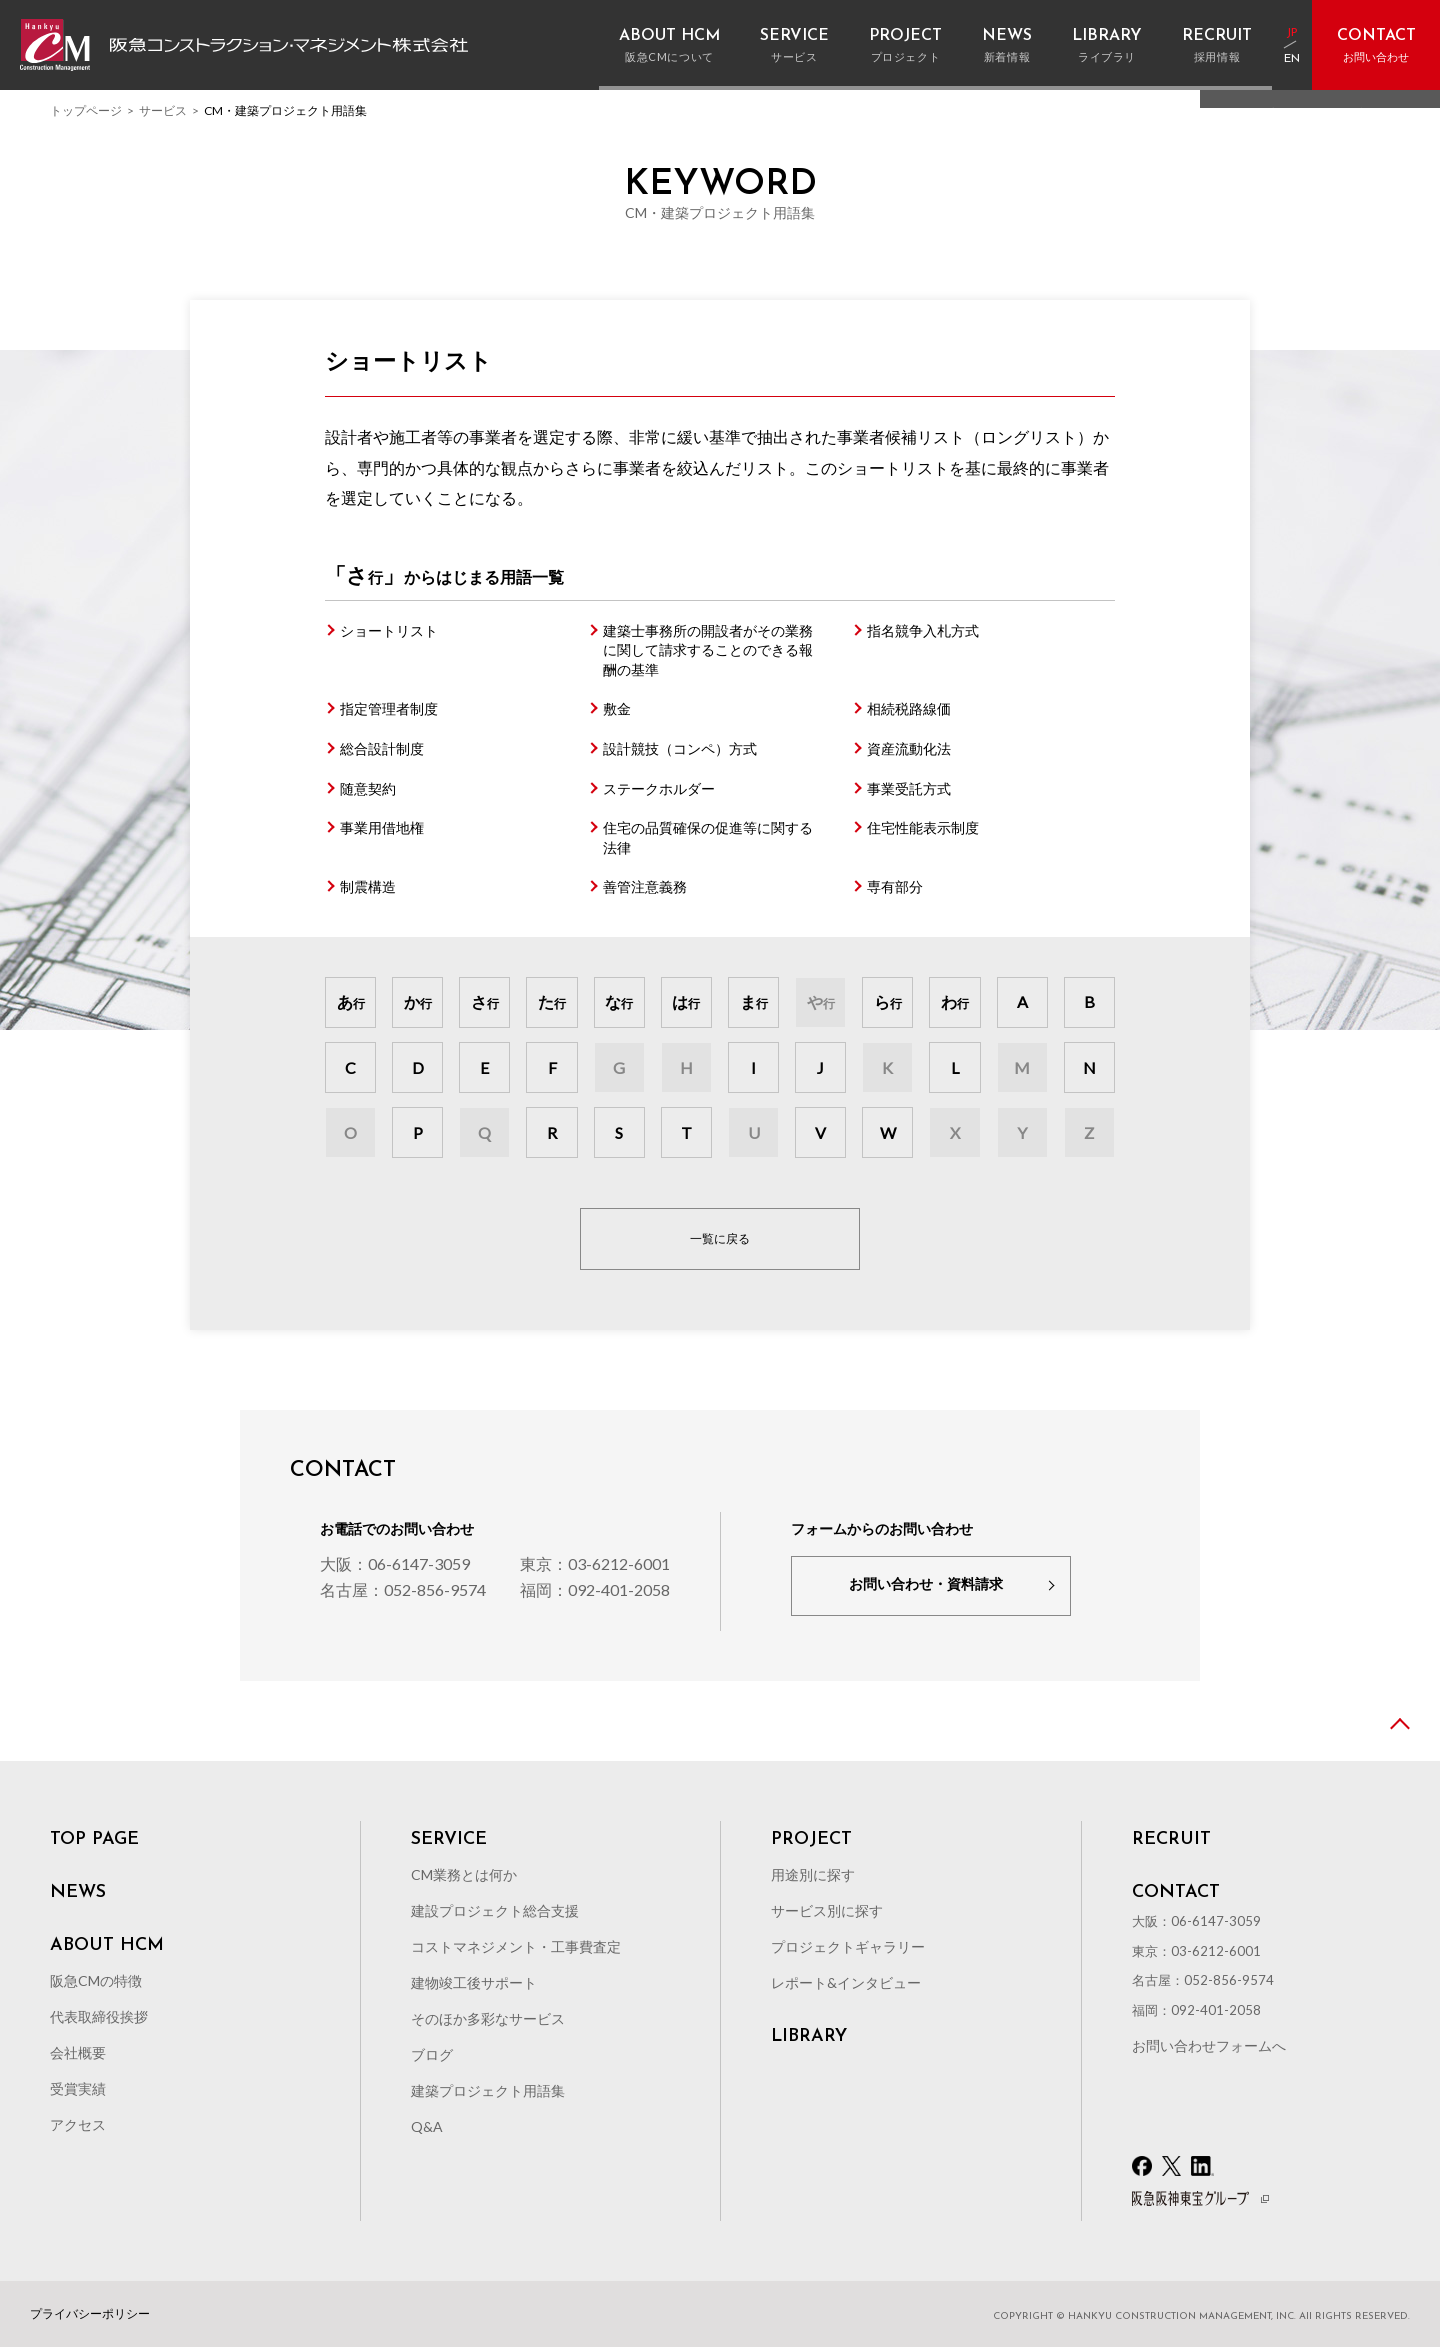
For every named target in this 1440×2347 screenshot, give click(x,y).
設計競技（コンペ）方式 (680, 748)
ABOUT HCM (107, 1946)
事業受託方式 (909, 788)
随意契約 (368, 788)
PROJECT (811, 1840)
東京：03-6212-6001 (595, 1563)
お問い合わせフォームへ (1209, 2045)
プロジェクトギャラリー (848, 1946)
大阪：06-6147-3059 (395, 1563)
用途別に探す (813, 1874)
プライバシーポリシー (90, 2314)
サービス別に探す (827, 1910)
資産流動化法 (909, 748)
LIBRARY (809, 2037)
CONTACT (1176, 1893)
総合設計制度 (382, 748)
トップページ (86, 110)
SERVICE (449, 1840)
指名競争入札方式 (923, 630)
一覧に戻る (720, 1238)
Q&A (427, 2126)
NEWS (78, 1893)
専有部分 (895, 886)
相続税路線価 (909, 708)
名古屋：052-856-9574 (403, 1589)
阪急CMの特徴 (96, 1980)
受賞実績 (78, 2088)
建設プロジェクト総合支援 (495, 1910)
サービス (163, 110)
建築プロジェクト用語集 (488, 2090)
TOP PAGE (94, 1840)
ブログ (432, 2054)
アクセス (78, 2124)
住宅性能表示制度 (923, 827)
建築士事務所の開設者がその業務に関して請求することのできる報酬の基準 (708, 650)
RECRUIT (1171, 1840)
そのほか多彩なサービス (488, 2018)
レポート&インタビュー (846, 1982)
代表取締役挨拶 (99, 2016)
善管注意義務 (645, 886)
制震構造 (368, 886)
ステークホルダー (659, 788)
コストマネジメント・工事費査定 (516, 1946)
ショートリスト (389, 630)
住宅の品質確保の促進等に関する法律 (708, 837)
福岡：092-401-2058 (595, 1589)
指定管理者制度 (389, 708)
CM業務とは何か (464, 1874)
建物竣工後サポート (474, 1982)
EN (1292, 59)
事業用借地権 (382, 827)
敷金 (617, 708)
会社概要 (78, 2052)
